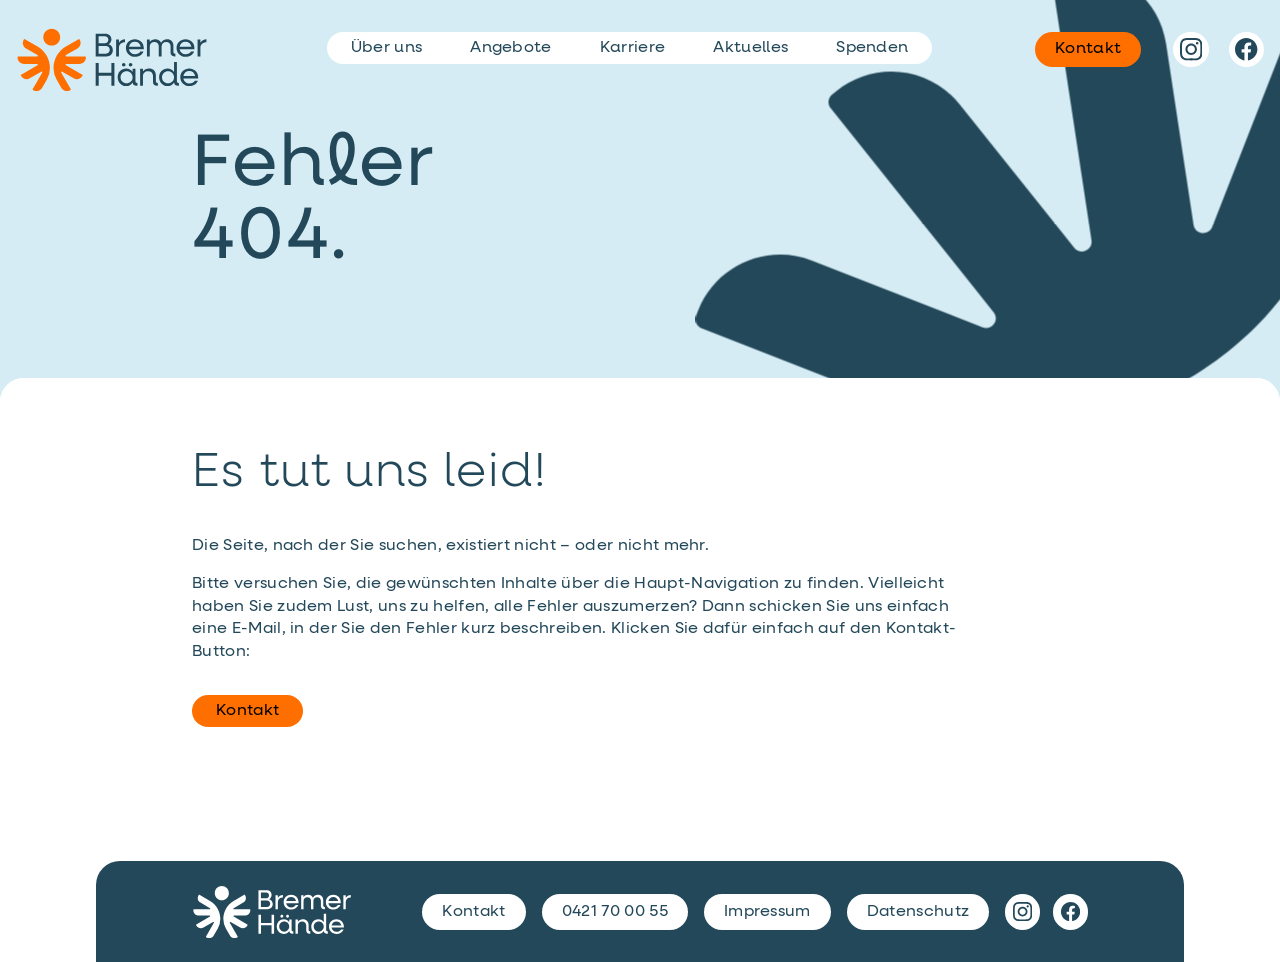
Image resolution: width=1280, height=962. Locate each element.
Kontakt (247, 711)
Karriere (633, 48)
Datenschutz (918, 912)
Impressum (767, 912)
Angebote (511, 48)
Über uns (387, 48)
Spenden (872, 48)
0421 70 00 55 (615, 912)
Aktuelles (750, 48)
